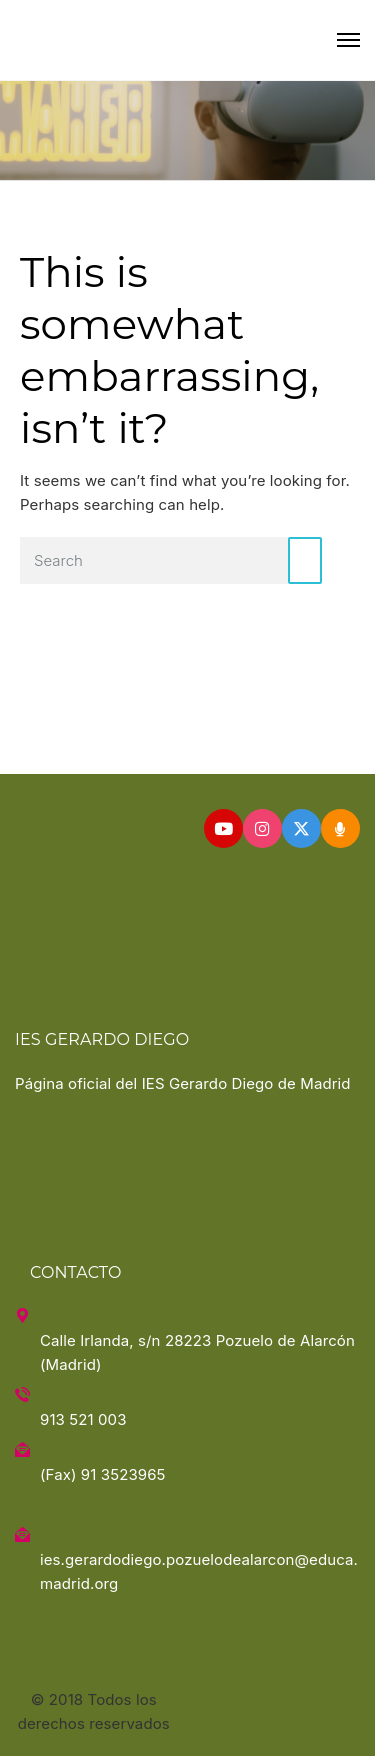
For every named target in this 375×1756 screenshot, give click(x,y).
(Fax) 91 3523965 (103, 1474)
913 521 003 (83, 1419)
